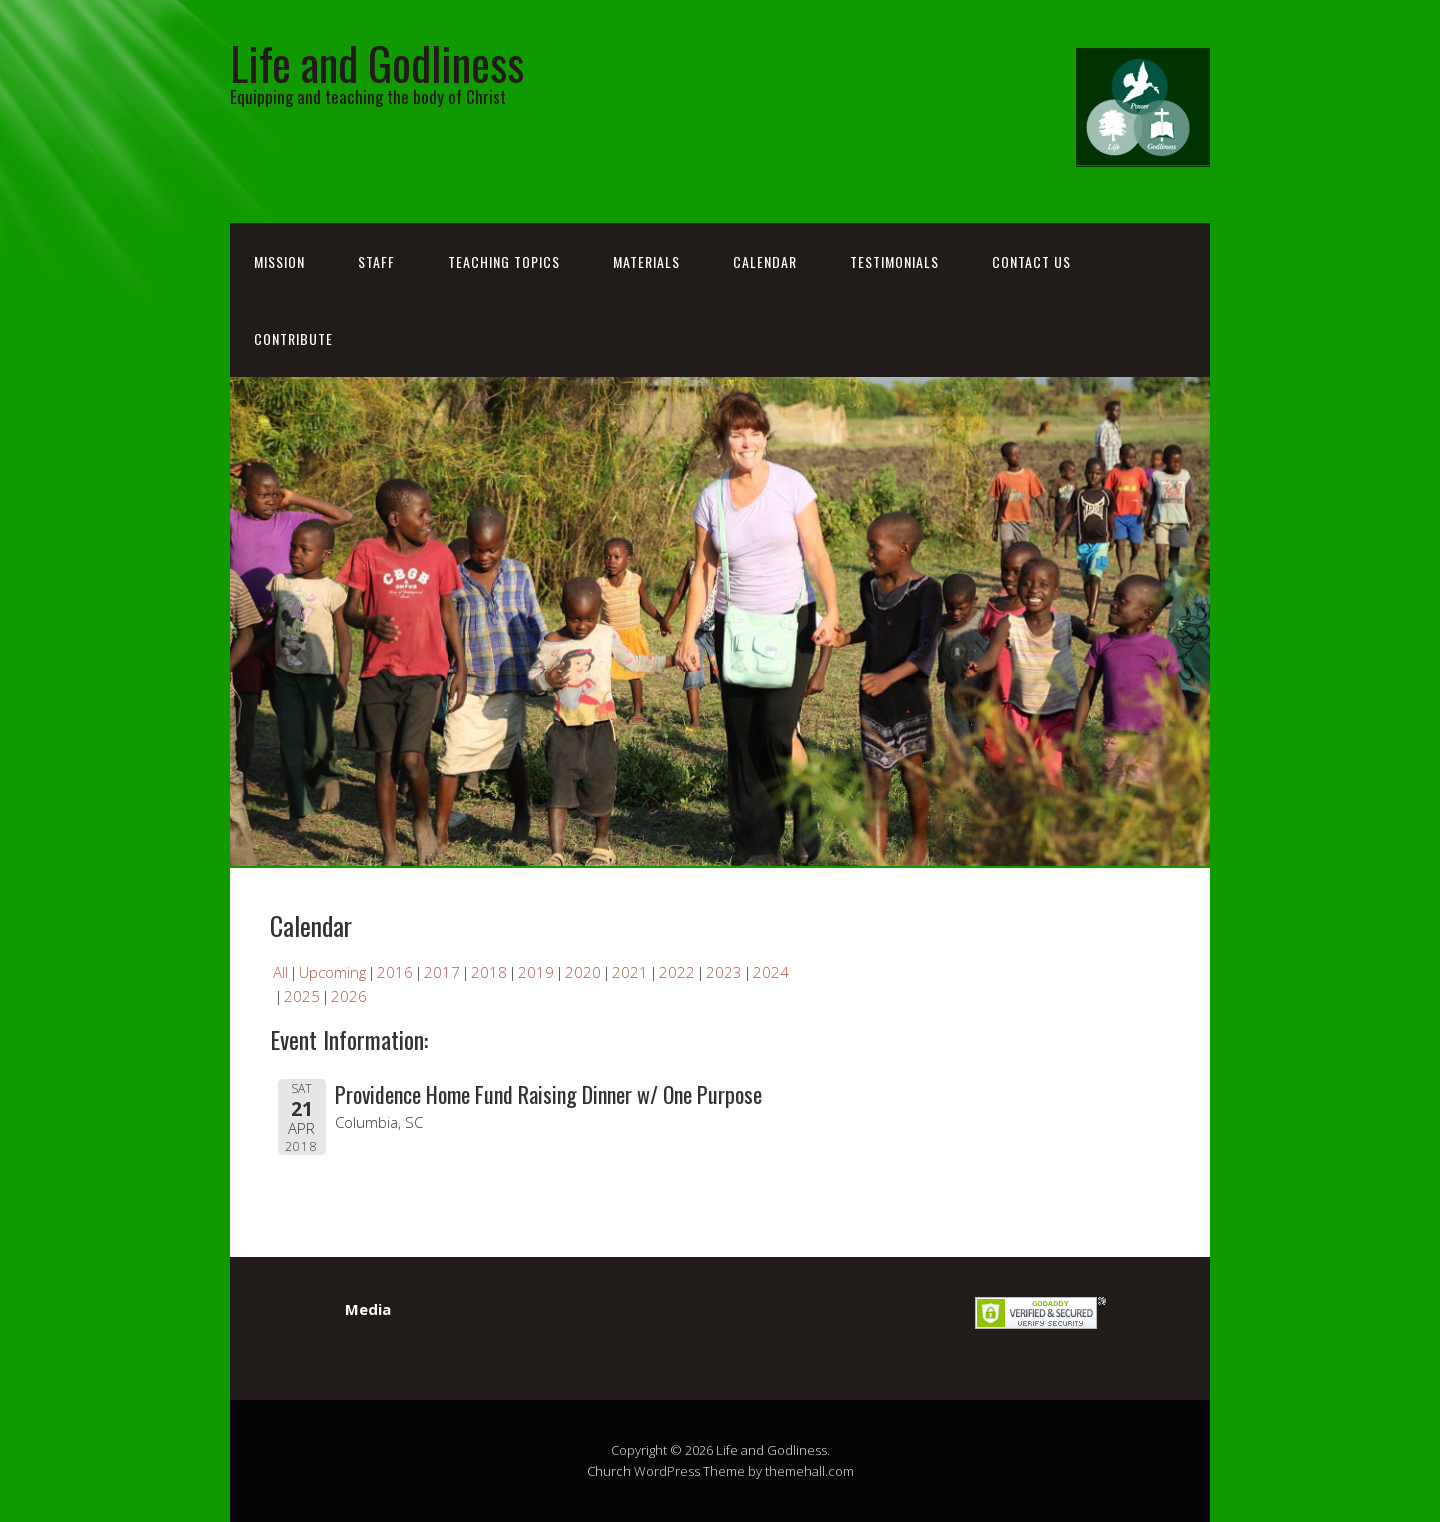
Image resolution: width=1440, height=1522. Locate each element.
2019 (536, 972)
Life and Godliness (377, 62)
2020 (583, 972)
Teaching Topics (504, 261)
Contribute (293, 338)
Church (609, 1471)
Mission (279, 261)
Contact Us (1031, 261)
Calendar (765, 261)
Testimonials (894, 261)
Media (368, 1309)
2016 (395, 972)
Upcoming (332, 972)
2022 (677, 972)
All (280, 972)
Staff (376, 261)
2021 (630, 972)
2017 (442, 972)
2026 (349, 996)
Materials (646, 261)
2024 (771, 972)
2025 (302, 996)
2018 (489, 972)
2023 (724, 972)
